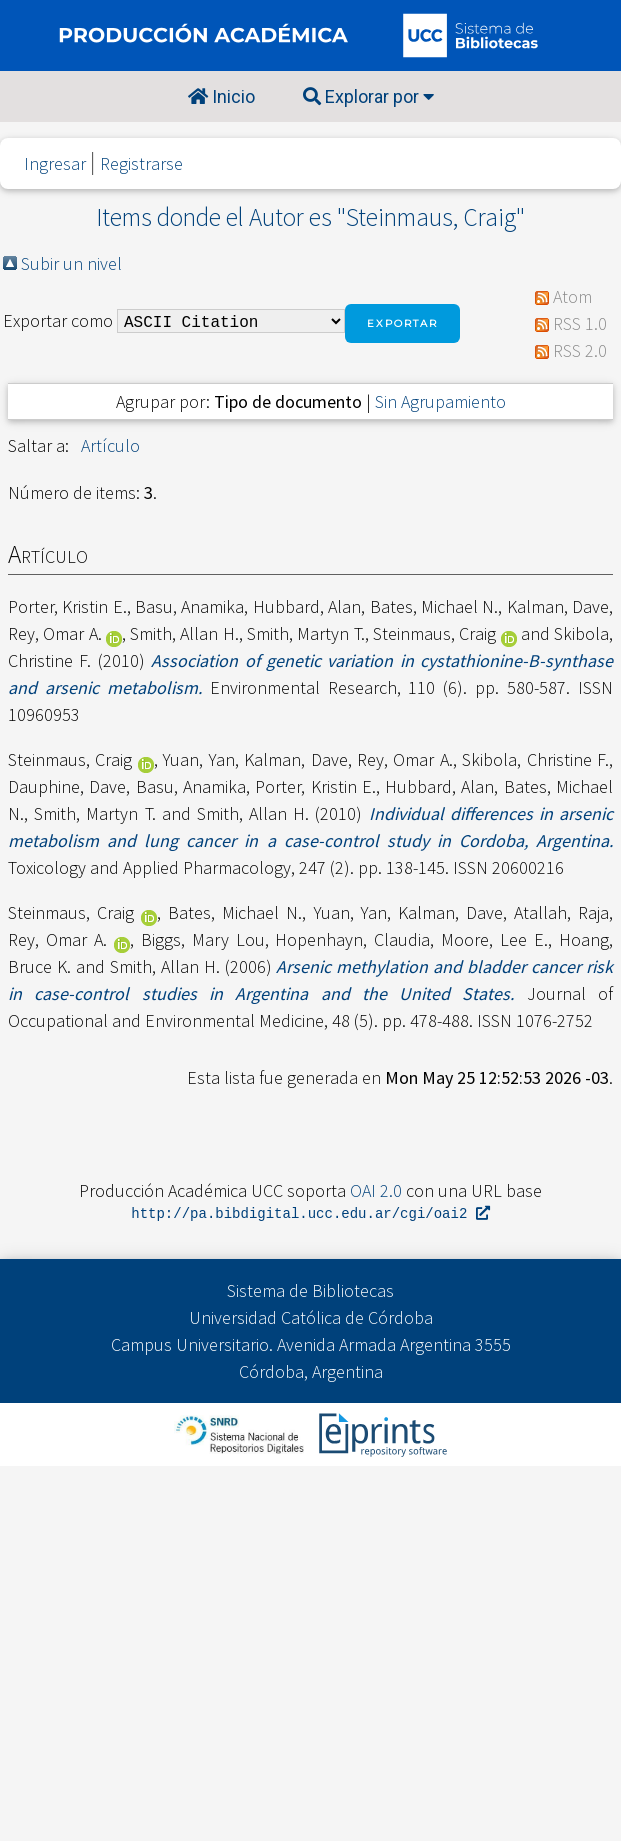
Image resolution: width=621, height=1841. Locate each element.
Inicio (221, 96)
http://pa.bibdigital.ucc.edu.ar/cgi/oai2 (310, 1214)
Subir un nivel (71, 263)
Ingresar (55, 163)
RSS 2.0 (580, 350)
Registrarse (141, 163)
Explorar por (368, 96)
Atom (572, 296)
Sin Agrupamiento (440, 401)
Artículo (110, 445)
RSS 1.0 (580, 323)
